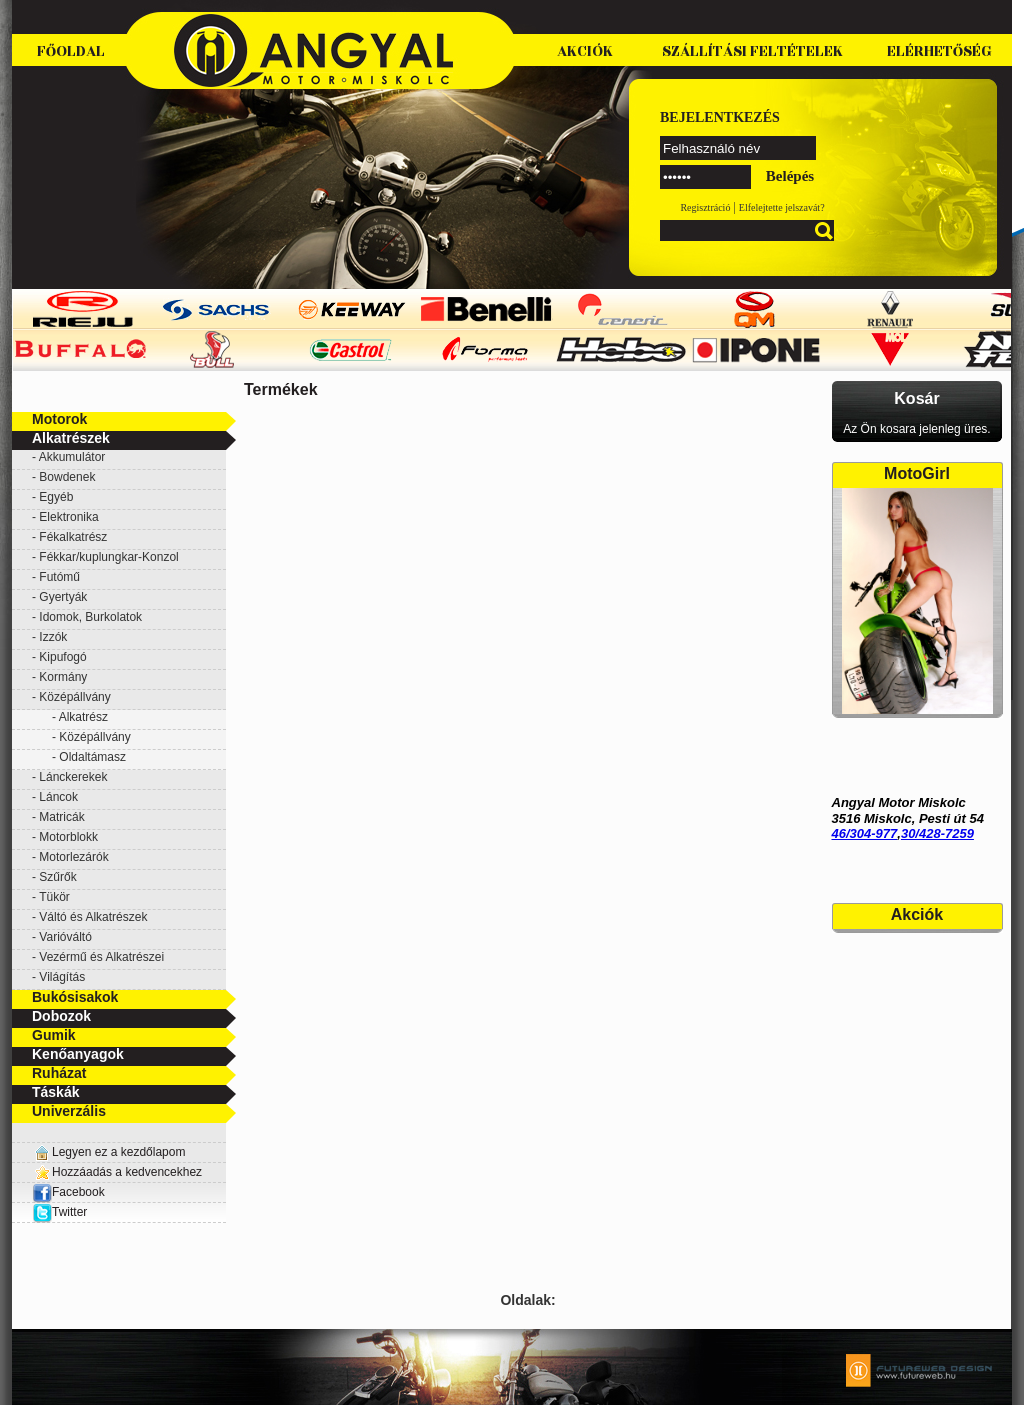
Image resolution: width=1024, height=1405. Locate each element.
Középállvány (94, 737)
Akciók (585, 51)
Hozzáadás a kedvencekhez (127, 1172)
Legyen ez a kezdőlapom (118, 1152)
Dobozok (61, 1016)
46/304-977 (865, 833)
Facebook (68, 1192)
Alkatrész (83, 717)
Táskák (55, 1092)
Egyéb (56, 497)
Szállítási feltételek (752, 51)
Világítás (62, 977)
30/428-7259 (937, 833)
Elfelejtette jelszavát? (782, 207)
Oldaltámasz (92, 757)
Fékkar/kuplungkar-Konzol (108, 557)
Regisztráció (705, 207)
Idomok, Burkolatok (90, 617)
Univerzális (69, 1111)
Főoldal (71, 51)
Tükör (54, 897)
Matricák (61, 817)
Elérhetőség (939, 51)
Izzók (53, 637)
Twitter (69, 1212)
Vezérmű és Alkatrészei (101, 957)
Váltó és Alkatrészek (93, 917)
